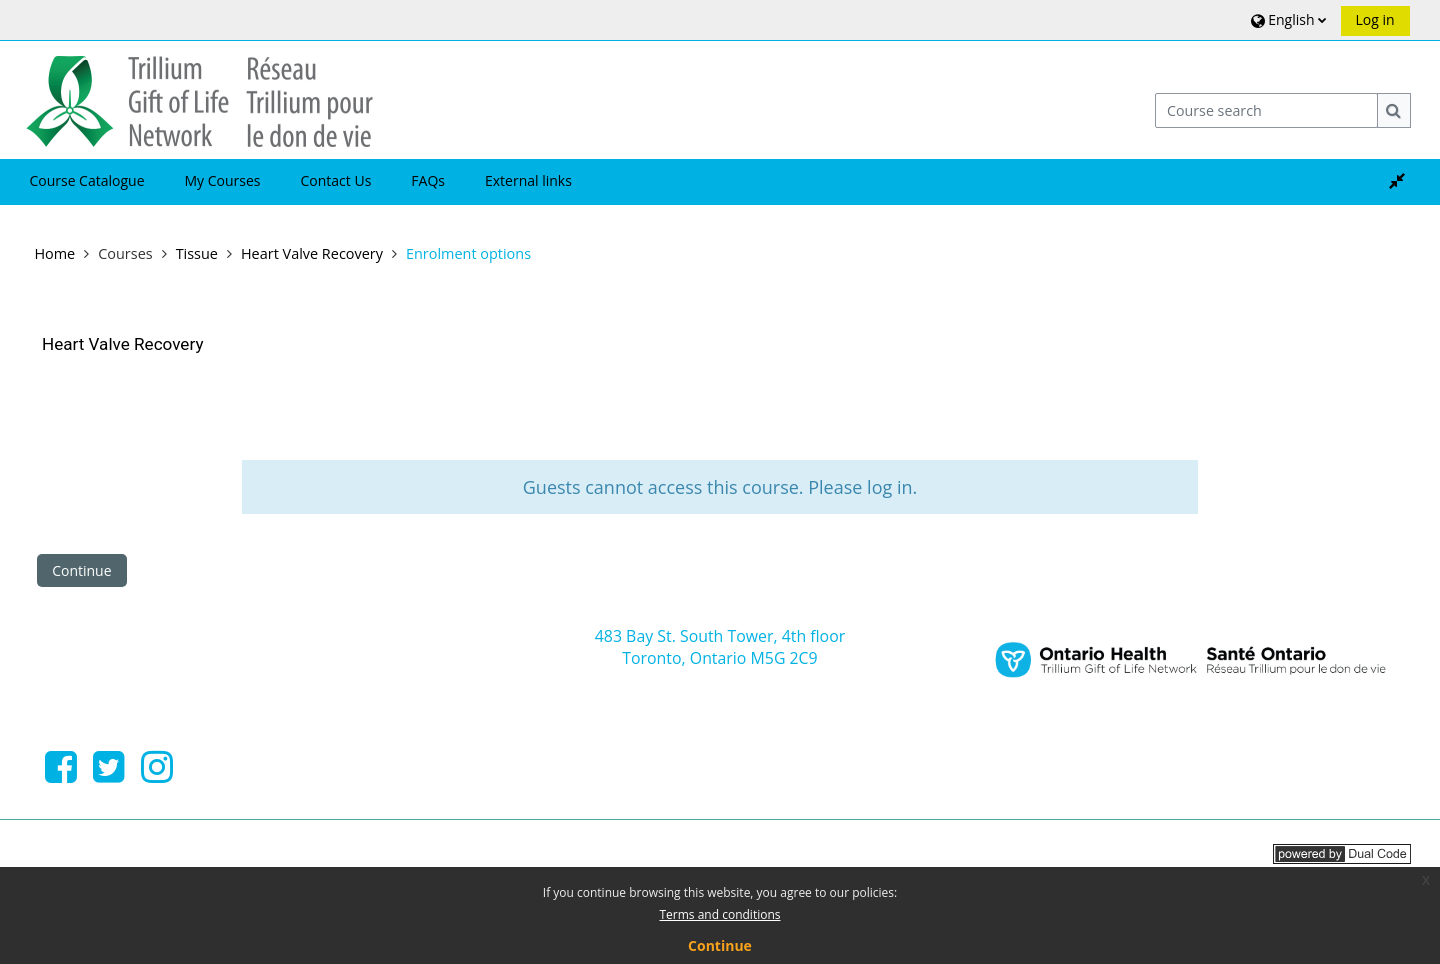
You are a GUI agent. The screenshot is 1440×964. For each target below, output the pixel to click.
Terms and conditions (720, 914)
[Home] (199, 98)
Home (54, 253)
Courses (125, 253)
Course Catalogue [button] (86, 180)
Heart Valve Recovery (122, 344)
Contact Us (336, 180)
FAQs (428, 180)
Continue (81, 570)
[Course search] (1267, 110)
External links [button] (528, 180)
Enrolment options (468, 253)
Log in (1375, 19)
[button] (1286, 19)
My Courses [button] (223, 180)
